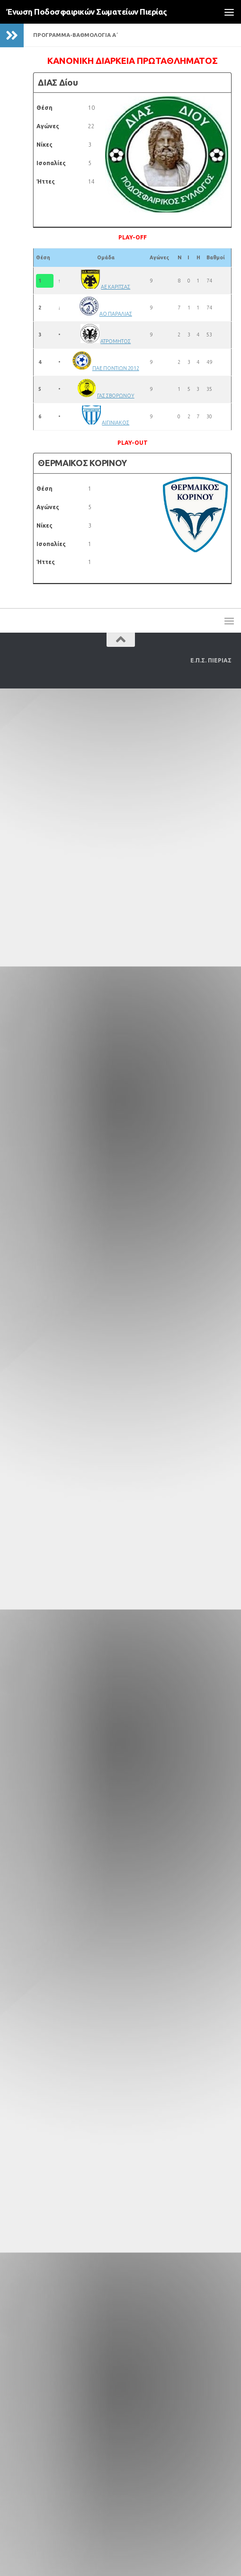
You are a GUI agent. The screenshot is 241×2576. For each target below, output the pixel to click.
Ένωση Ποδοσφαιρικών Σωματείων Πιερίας (86, 11)
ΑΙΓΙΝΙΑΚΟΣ (115, 422)
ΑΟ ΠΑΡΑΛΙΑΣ (115, 314)
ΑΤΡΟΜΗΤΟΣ (115, 341)
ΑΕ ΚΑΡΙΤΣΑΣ (115, 287)
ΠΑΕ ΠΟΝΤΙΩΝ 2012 (115, 368)
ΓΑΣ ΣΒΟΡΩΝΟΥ (115, 395)
